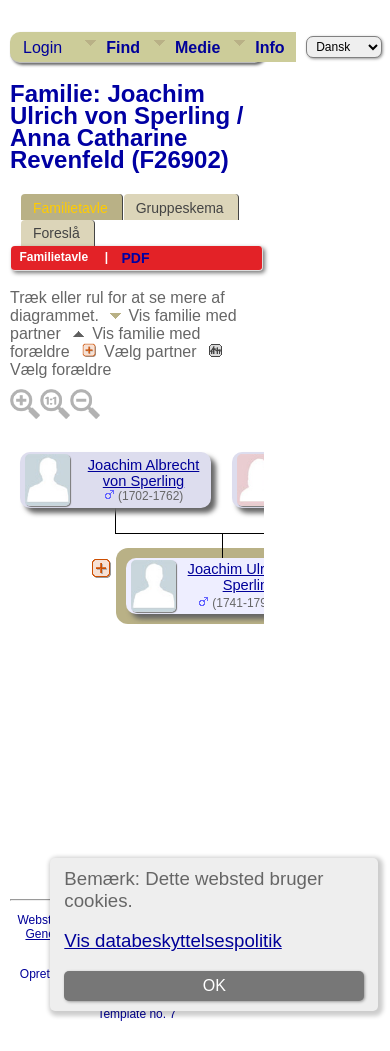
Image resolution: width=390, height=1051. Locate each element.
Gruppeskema (180, 208)
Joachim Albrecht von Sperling (144, 473)
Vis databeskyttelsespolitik (172, 940)
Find (123, 47)
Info (269, 47)
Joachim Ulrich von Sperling (250, 577)
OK (214, 985)
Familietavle (70, 208)
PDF (135, 258)
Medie (197, 47)
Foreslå (56, 233)
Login (42, 47)
